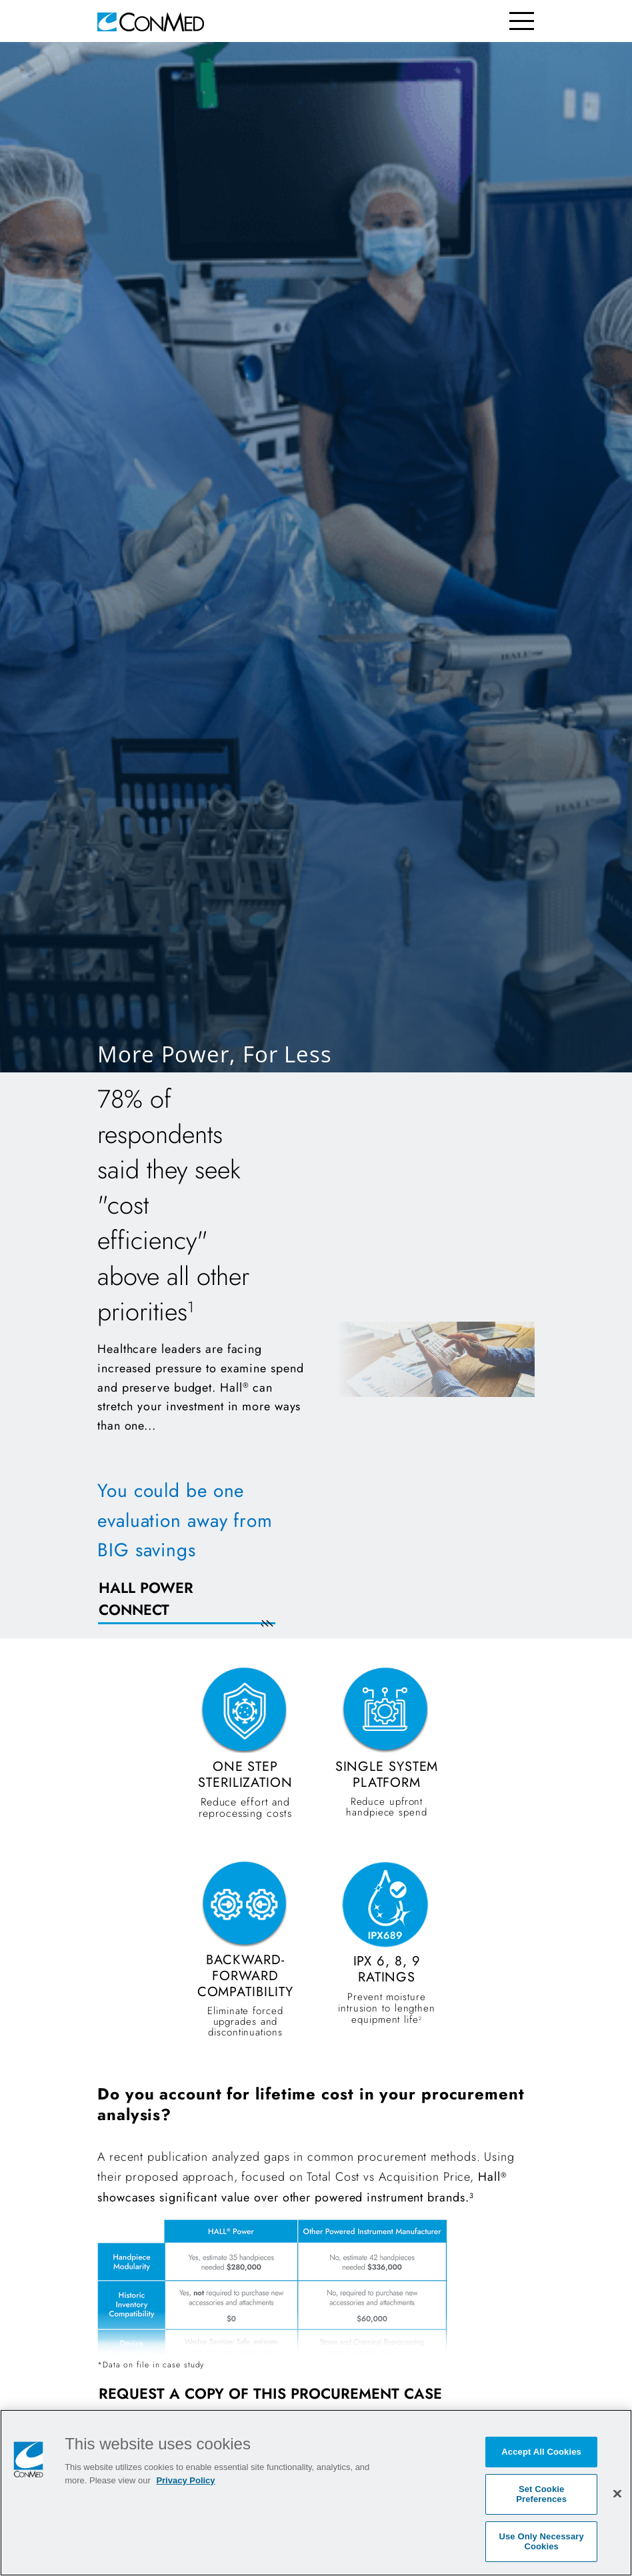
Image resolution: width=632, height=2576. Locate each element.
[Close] (617, 2493)
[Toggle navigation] (522, 21)
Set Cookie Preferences (541, 2494)
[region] (316, 2492)
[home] (150, 21)
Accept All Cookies (541, 2452)
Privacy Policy (185, 2480)
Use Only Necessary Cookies (541, 2541)
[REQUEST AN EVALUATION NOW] (202, 1607)
